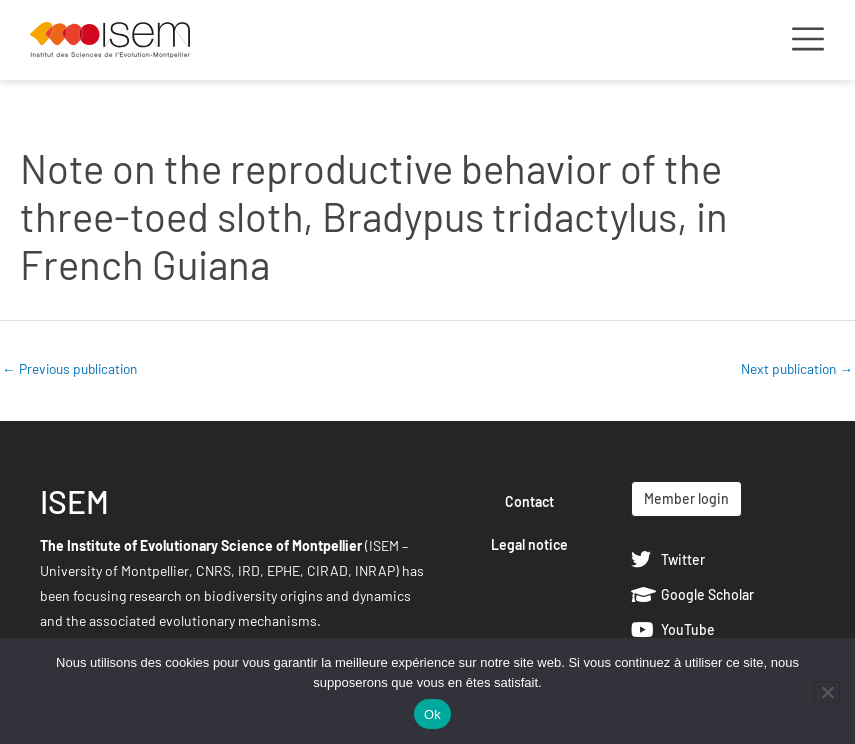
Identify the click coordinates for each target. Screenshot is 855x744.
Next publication (797, 368)
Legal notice (529, 544)
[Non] (827, 692)
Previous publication (69, 368)
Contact (529, 501)
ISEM (74, 501)
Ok (432, 714)
